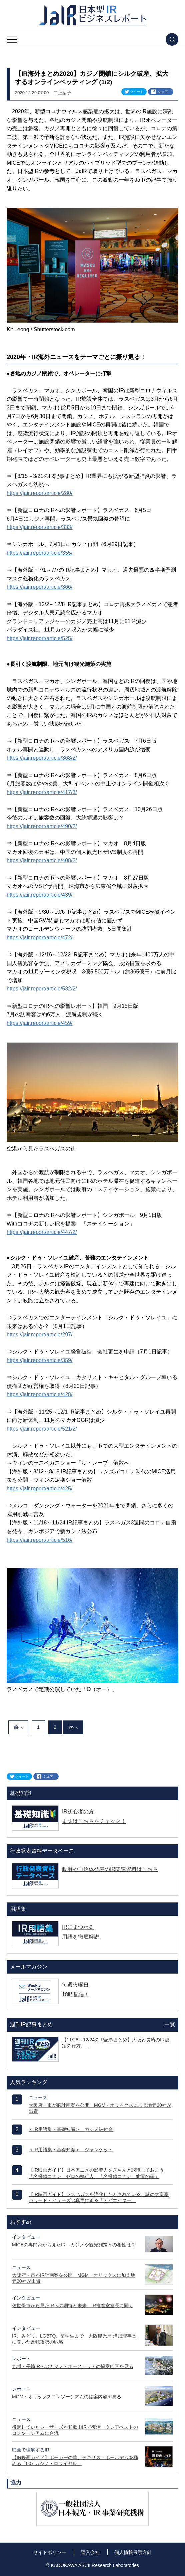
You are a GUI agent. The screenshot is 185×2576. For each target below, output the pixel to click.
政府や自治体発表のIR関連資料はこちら (110, 1869)
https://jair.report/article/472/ (39, 937)
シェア (163, 92)
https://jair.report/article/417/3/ (42, 792)
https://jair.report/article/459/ (39, 1023)
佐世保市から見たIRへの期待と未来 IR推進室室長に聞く (72, 2305)
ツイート (136, 92)
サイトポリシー (49, 2552)
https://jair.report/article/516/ (39, 1540)
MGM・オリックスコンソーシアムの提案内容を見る (66, 2396)
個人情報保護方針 (133, 2552)
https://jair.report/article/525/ (39, 638)
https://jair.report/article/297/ (39, 1334)
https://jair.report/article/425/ (39, 1488)
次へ (73, 1727)
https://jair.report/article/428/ (39, 1394)
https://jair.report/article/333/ (39, 527)
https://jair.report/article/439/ (39, 895)
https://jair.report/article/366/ (39, 587)
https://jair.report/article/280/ (39, 493)
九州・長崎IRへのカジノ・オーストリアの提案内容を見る (72, 2366)
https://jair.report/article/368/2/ (42, 758)
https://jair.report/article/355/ (39, 553)
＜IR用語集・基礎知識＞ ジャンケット (71, 2149)
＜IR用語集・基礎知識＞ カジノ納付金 (71, 2129)
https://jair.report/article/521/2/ (42, 1429)
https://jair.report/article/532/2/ (42, 988)
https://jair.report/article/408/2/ (42, 860)
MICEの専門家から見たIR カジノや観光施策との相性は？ (74, 2244)
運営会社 (90, 2552)
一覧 (169, 2024)
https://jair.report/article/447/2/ (42, 1232)
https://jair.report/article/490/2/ (42, 826)
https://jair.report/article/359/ (39, 1360)
